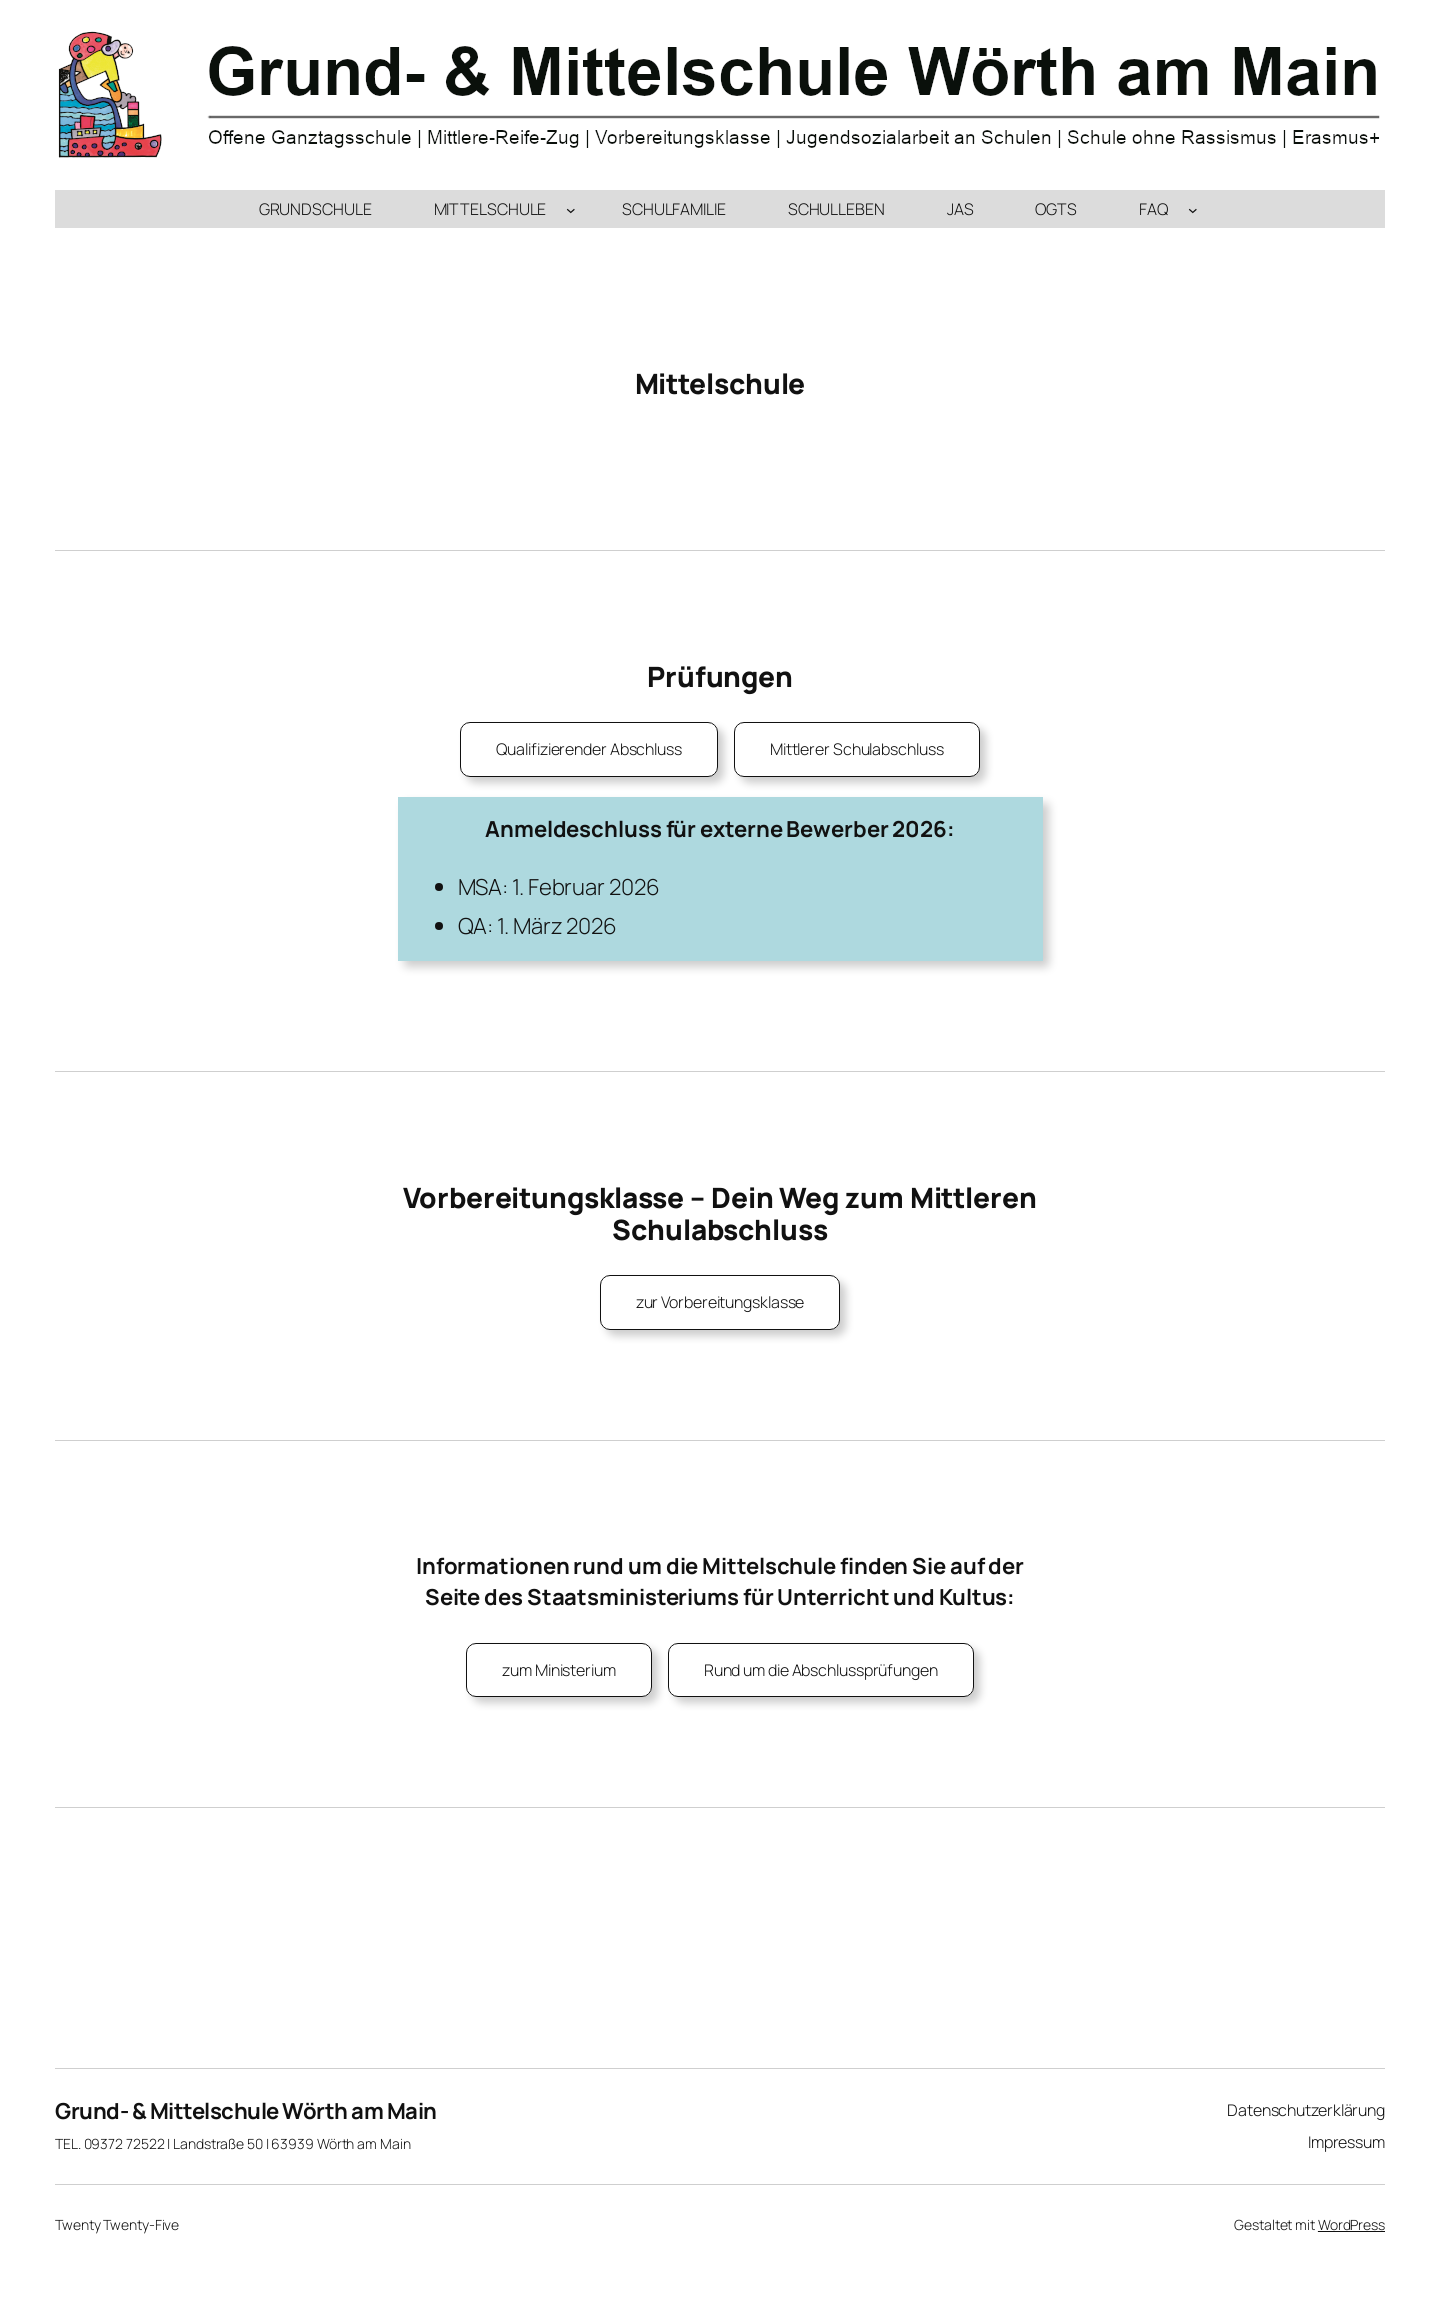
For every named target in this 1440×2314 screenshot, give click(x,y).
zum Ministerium (559, 1670)
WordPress (1351, 2224)
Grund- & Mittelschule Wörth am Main (246, 2110)
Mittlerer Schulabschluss (857, 749)
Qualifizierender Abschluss (588, 749)
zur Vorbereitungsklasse (720, 1302)
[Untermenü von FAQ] (1193, 209)
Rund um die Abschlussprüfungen (821, 1670)
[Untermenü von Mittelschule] (571, 209)
